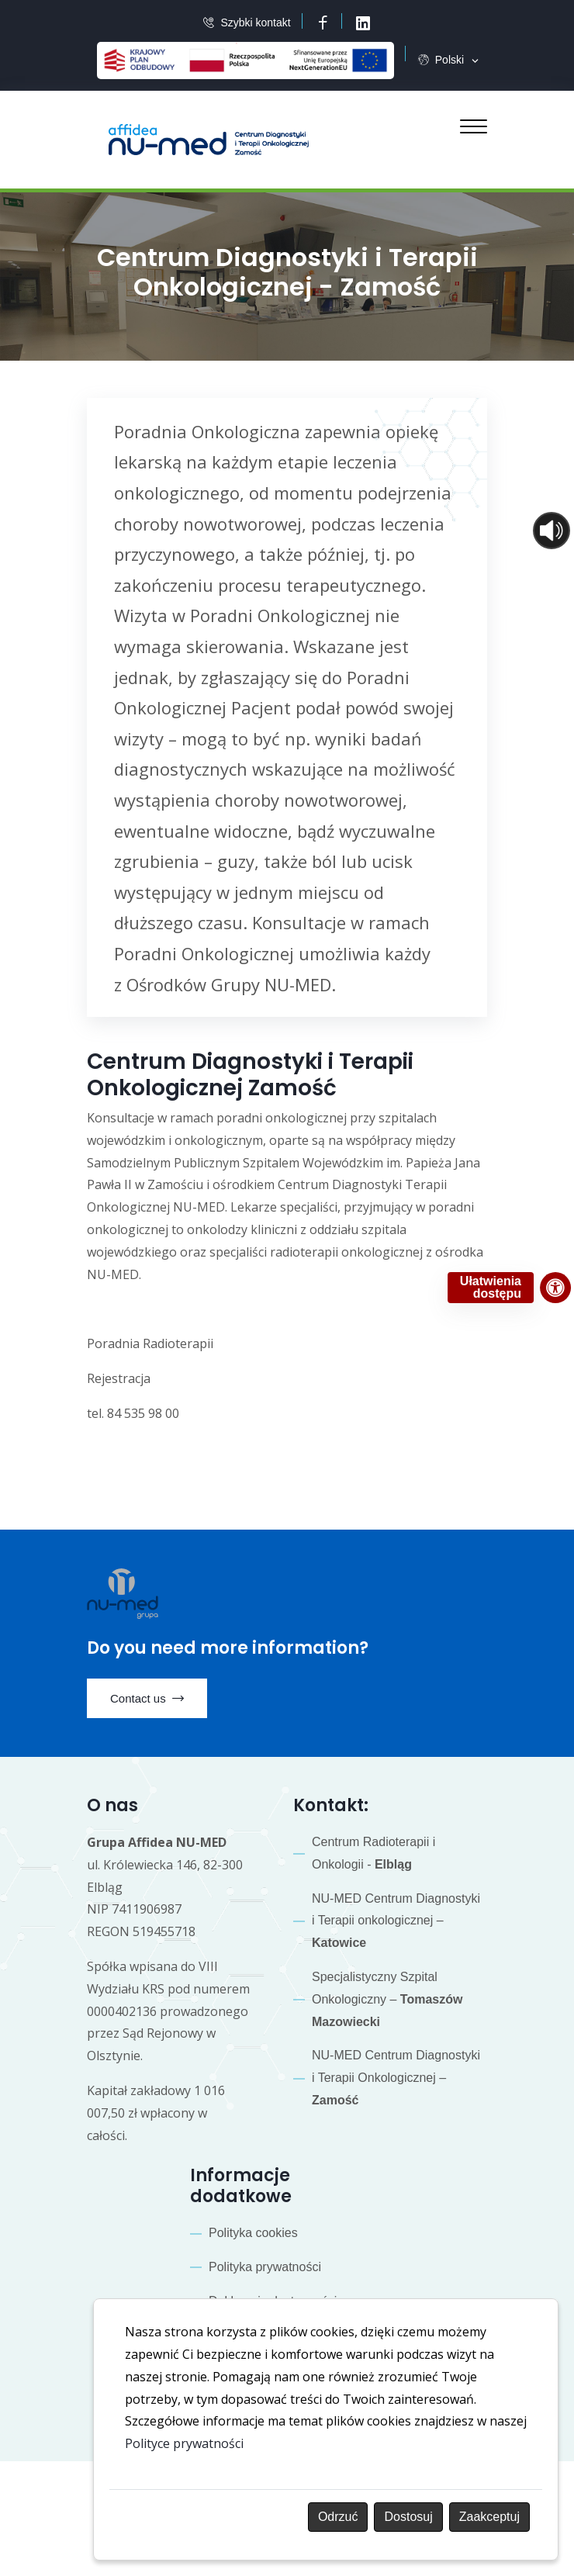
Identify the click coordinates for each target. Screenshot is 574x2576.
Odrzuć (338, 2516)
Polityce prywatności (184, 2443)
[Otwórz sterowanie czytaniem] (551, 530)
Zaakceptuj (489, 2516)
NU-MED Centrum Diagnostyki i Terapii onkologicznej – (396, 1921)
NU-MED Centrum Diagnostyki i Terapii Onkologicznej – (396, 2078)
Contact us (147, 1699)
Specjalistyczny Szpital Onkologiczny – (387, 1999)
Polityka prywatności (265, 2266)
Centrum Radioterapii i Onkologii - (373, 1853)
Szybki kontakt (255, 22)
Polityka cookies (253, 2232)
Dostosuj (408, 2516)
